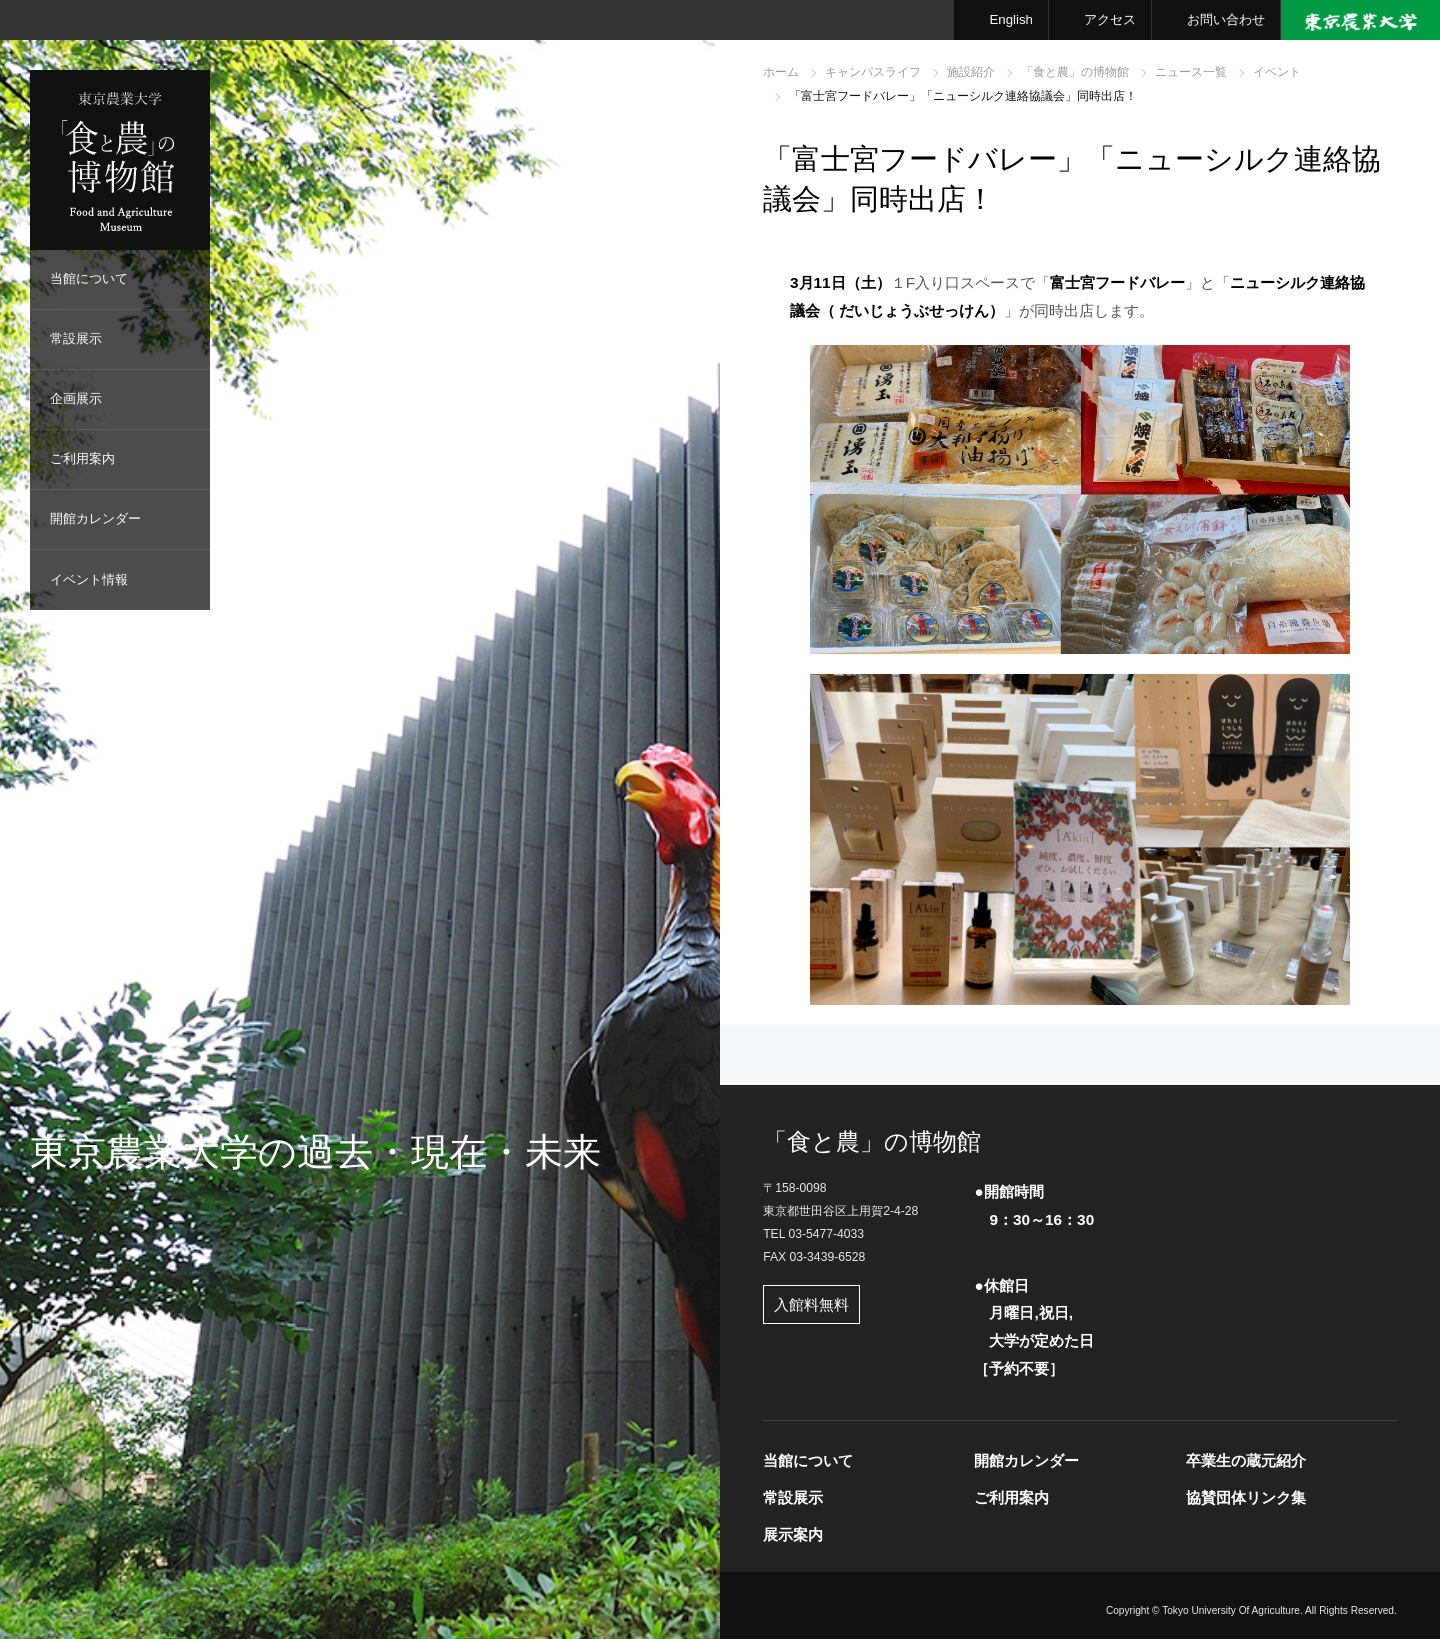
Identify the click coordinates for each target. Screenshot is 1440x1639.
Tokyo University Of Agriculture (1231, 1610)
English (1011, 19)
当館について (89, 278)
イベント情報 (89, 579)
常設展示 (76, 338)
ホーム (781, 72)
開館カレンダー (95, 518)
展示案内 (793, 1534)
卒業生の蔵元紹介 (1246, 1460)
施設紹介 (971, 72)
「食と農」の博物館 (1075, 72)
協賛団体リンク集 (1246, 1497)
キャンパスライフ (873, 72)
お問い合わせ (1226, 19)
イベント (1277, 72)
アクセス (1110, 19)
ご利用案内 (82, 458)
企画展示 (76, 398)
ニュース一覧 (1191, 72)
